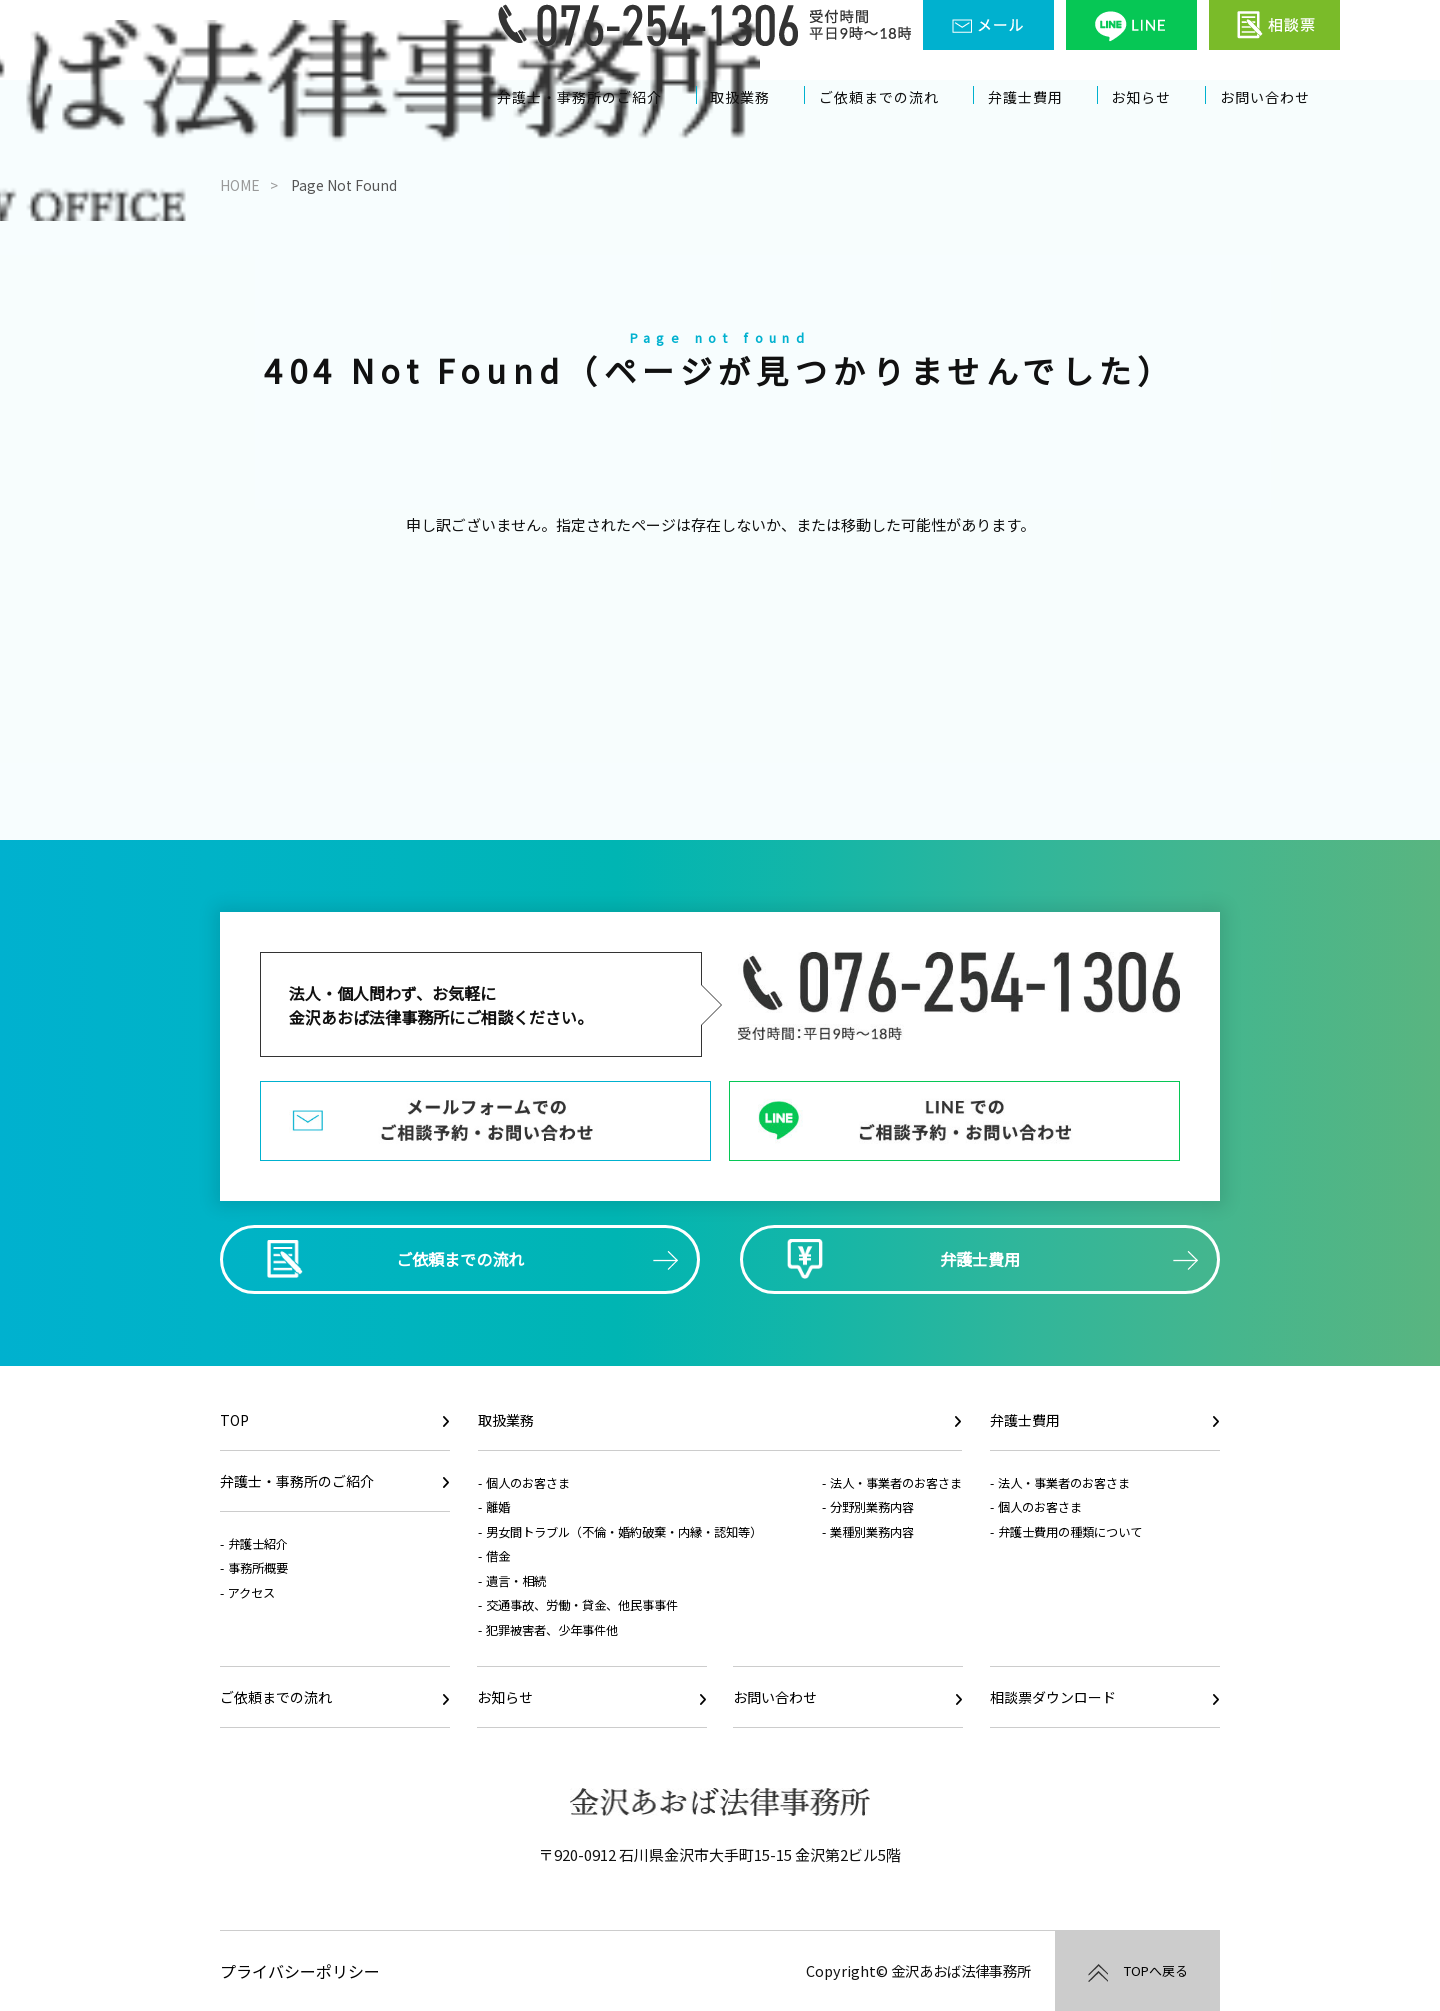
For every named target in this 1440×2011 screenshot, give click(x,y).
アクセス (251, 1593)
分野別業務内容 (872, 1507)
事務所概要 (258, 1568)
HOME (240, 185)
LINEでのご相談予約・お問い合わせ (954, 1121)
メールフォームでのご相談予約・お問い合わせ (485, 1121)
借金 (498, 1556)
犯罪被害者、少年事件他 (552, 1630)
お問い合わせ (1276, 127)
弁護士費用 (1043, 127)
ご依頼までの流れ (898, 127)
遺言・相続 (516, 1581)
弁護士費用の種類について (1070, 1532)
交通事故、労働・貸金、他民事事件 (582, 1605)
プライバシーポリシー (300, 1971)
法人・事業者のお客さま (896, 1483)
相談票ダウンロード (1053, 1697)
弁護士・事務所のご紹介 (601, 127)
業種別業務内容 (872, 1532)
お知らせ (1155, 127)
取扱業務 (761, 127)
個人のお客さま (528, 1483)
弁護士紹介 (258, 1544)
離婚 (498, 1507)
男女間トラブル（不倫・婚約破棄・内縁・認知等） (624, 1532)
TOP (234, 1420)
